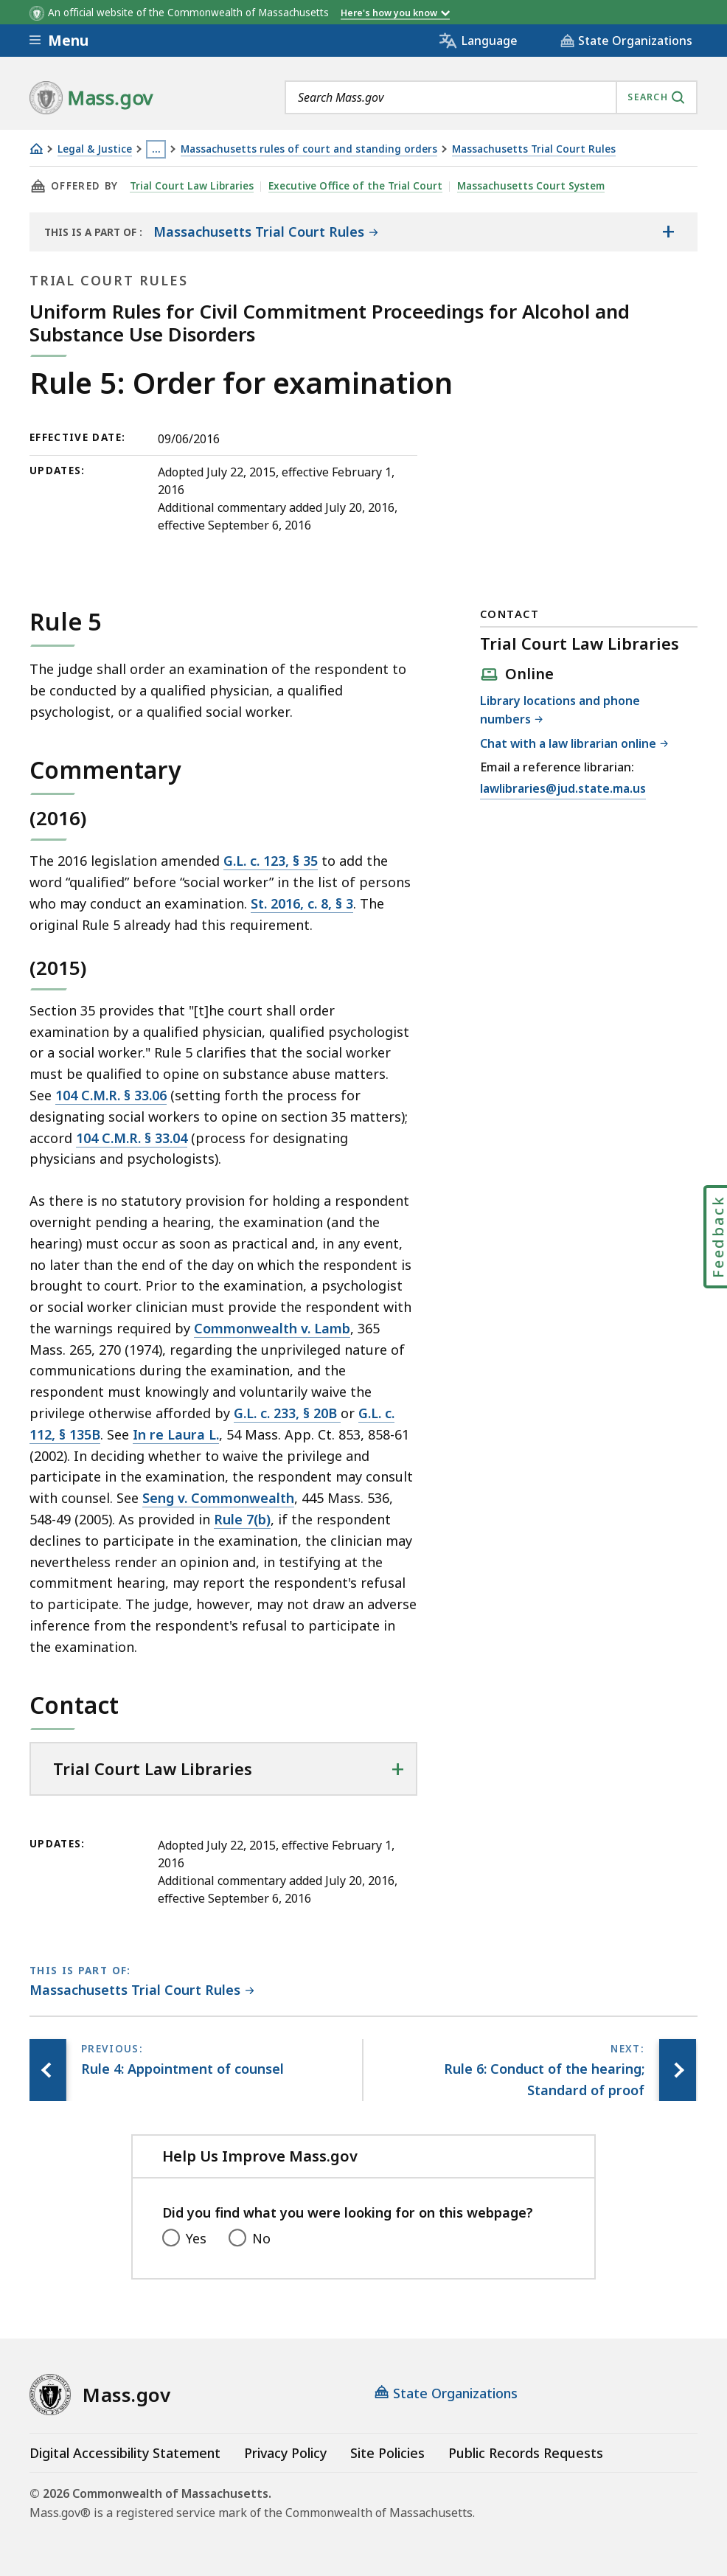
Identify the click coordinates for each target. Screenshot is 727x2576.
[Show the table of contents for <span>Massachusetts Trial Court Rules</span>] (668, 231)
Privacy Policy (285, 2453)
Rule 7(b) (242, 1519)
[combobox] (491, 97)
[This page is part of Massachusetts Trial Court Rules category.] (141, 1991)
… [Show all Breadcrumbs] (156, 149)
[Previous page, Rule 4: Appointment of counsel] (47, 2070)
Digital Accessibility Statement (124, 2453)
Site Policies (387, 2453)
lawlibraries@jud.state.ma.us (563, 789)
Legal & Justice (95, 149)
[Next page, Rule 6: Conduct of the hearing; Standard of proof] (677, 2070)
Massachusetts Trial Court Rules (534, 149)
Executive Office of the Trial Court (355, 185)
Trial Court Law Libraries (192, 185)
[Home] (36, 149)
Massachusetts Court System (531, 185)
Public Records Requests (525, 2453)
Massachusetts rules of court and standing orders (309, 149)
